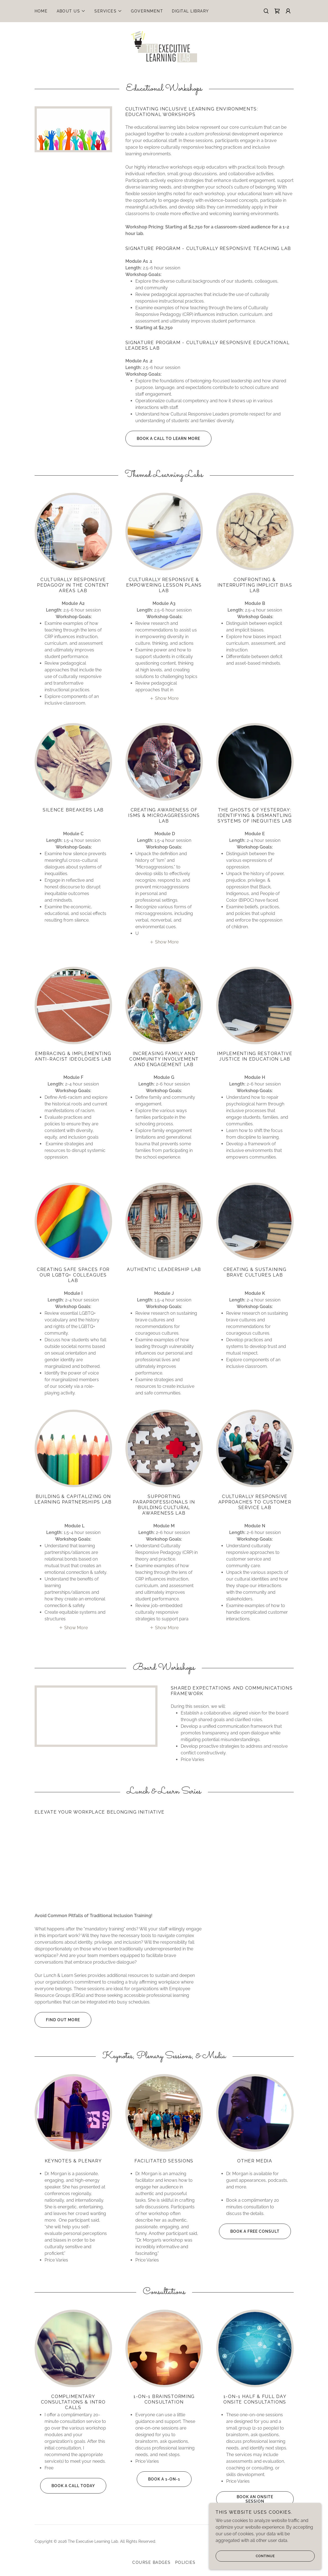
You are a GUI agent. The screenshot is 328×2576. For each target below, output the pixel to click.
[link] (277, 11)
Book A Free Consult (249, 2231)
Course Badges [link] (151, 2562)
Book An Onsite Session (244, 2499)
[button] (71, 11)
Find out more (57, 2020)
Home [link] (41, 11)
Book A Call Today (67, 2486)
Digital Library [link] (190, 11)
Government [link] (147, 11)
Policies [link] (185, 2562)
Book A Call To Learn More (162, 439)
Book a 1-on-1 (158, 2479)
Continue (246, 2556)
